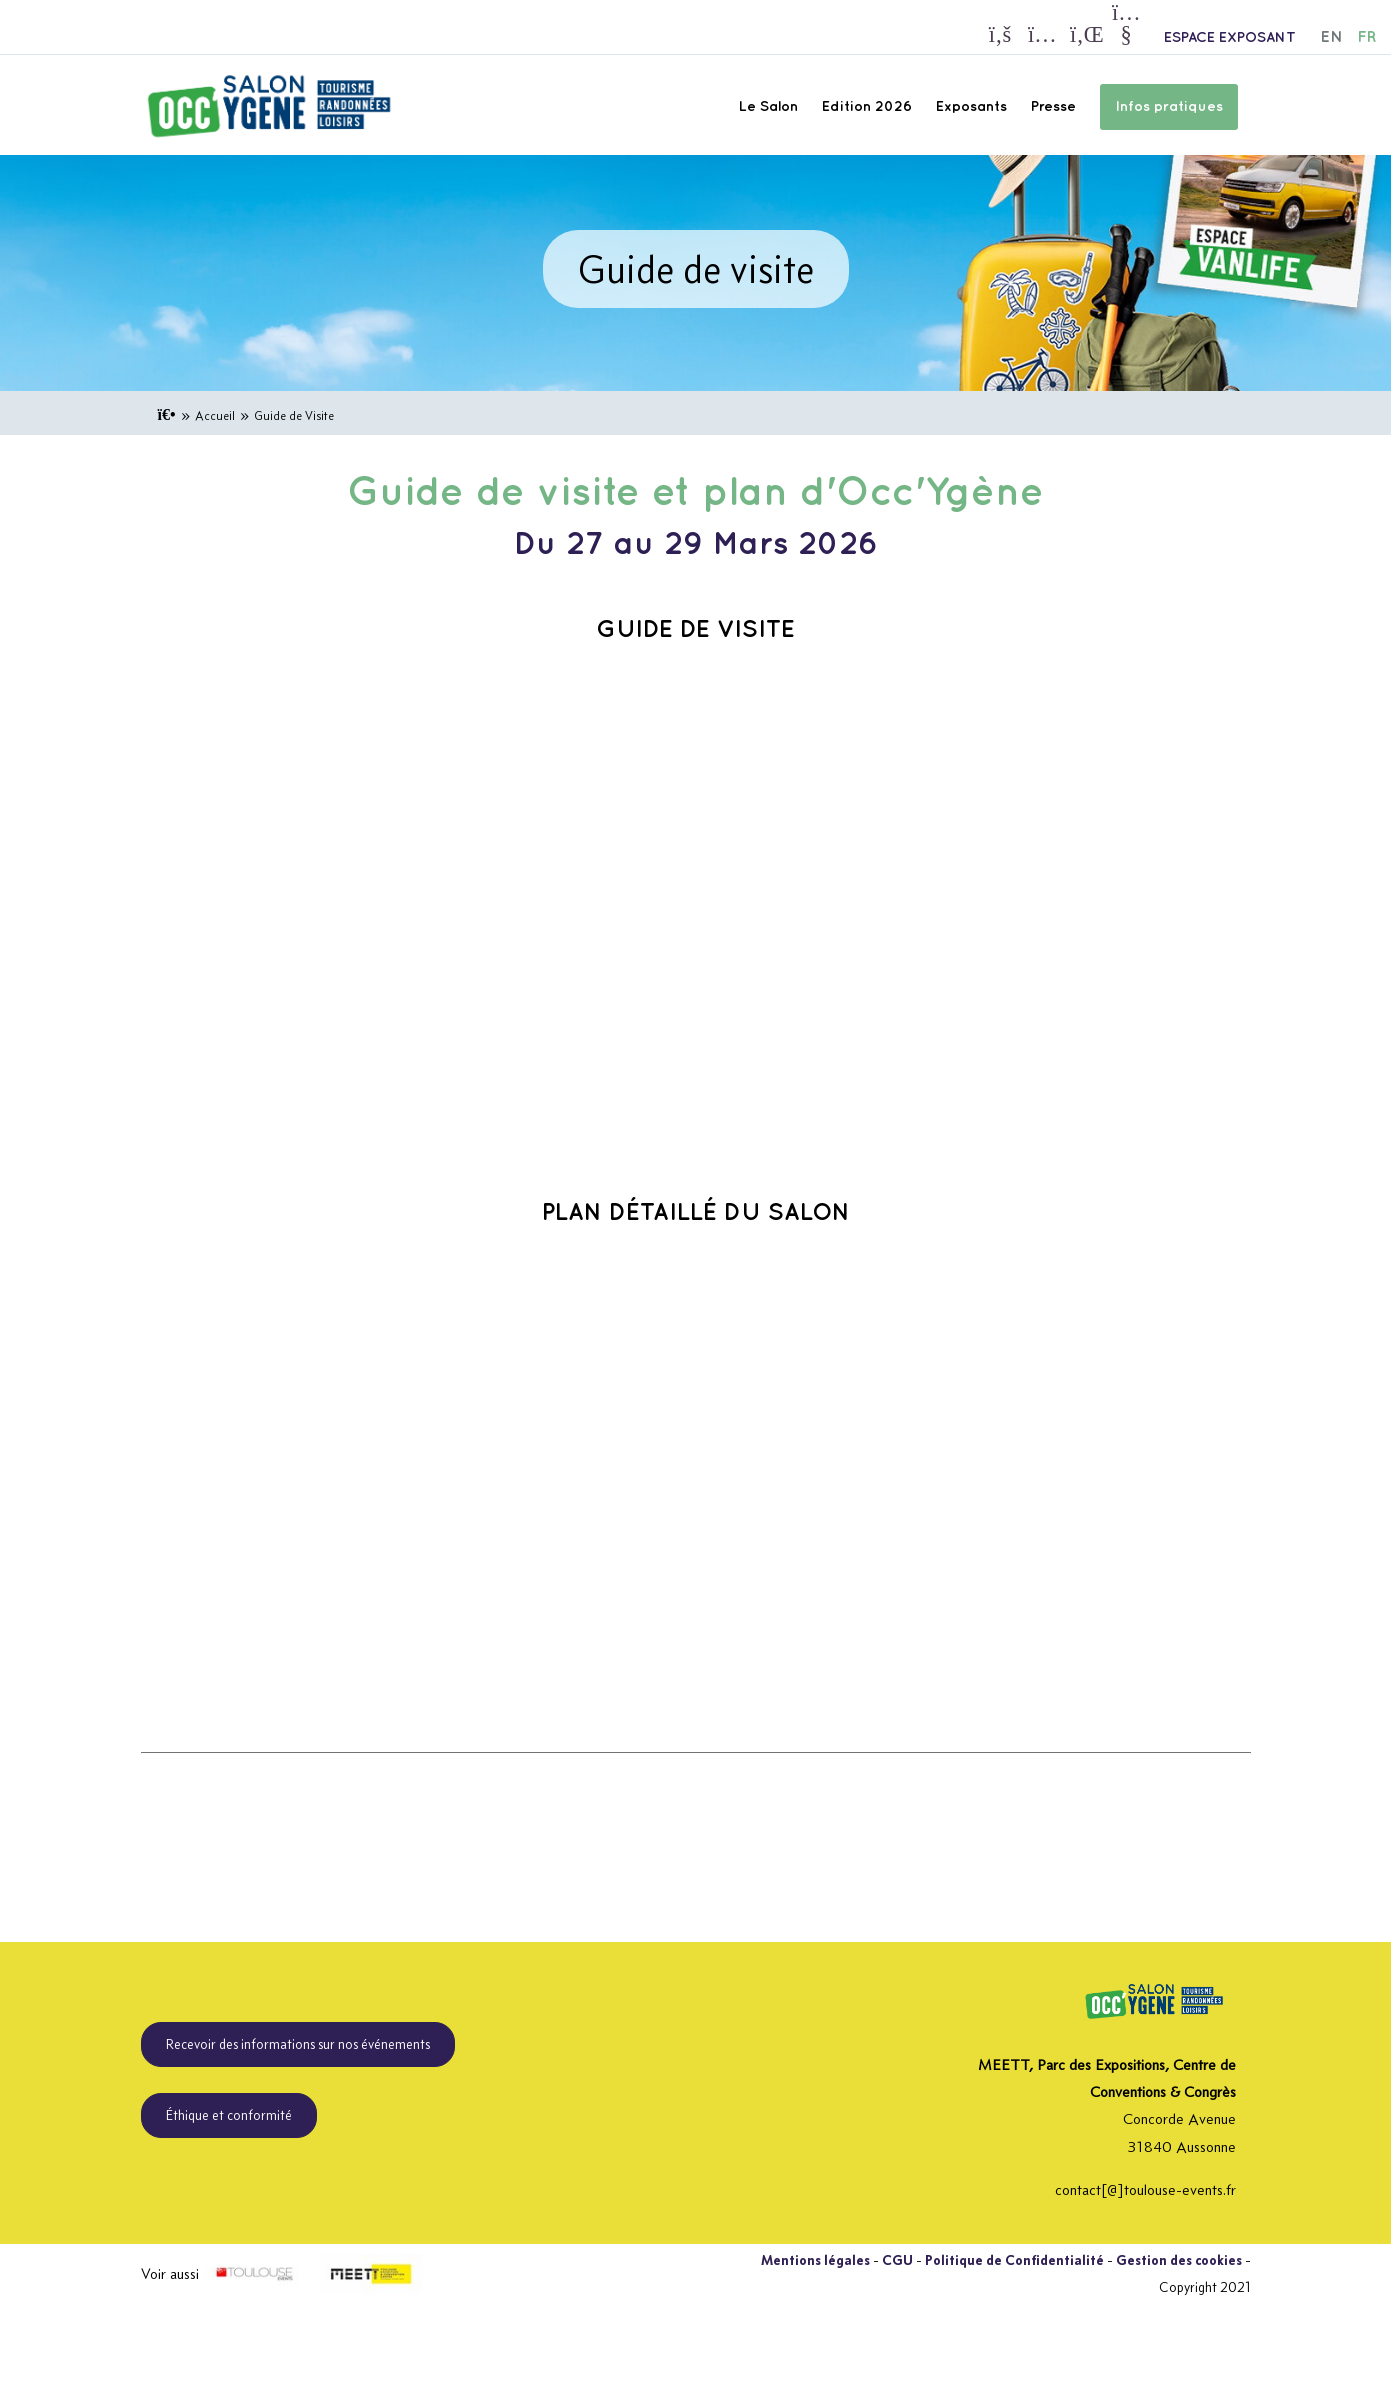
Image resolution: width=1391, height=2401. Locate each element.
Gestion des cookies (1179, 2260)
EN (1331, 37)
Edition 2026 (867, 106)
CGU (897, 2260)
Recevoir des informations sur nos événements (298, 2044)
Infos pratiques (1169, 106)
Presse (1053, 106)
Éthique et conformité (229, 2115)
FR (1366, 37)
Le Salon (768, 106)
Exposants (971, 106)
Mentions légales (815, 2260)
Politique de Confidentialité (1014, 2260)
